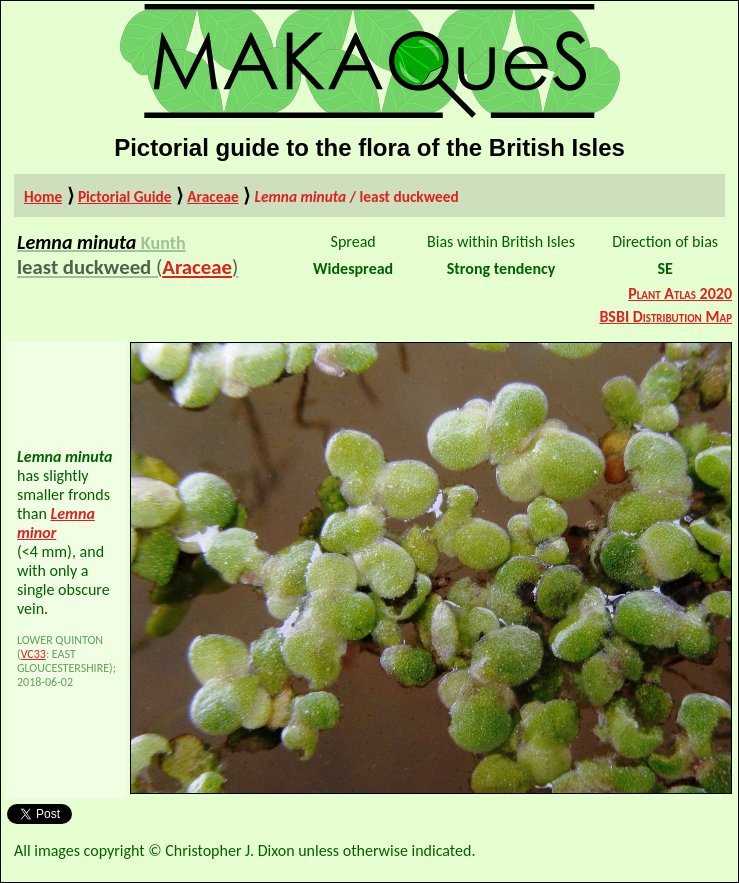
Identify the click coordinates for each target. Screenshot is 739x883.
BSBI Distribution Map (665, 316)
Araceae (213, 196)
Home (43, 196)
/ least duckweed (356, 196)
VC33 (33, 654)
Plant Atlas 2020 (680, 293)
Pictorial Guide (125, 196)
